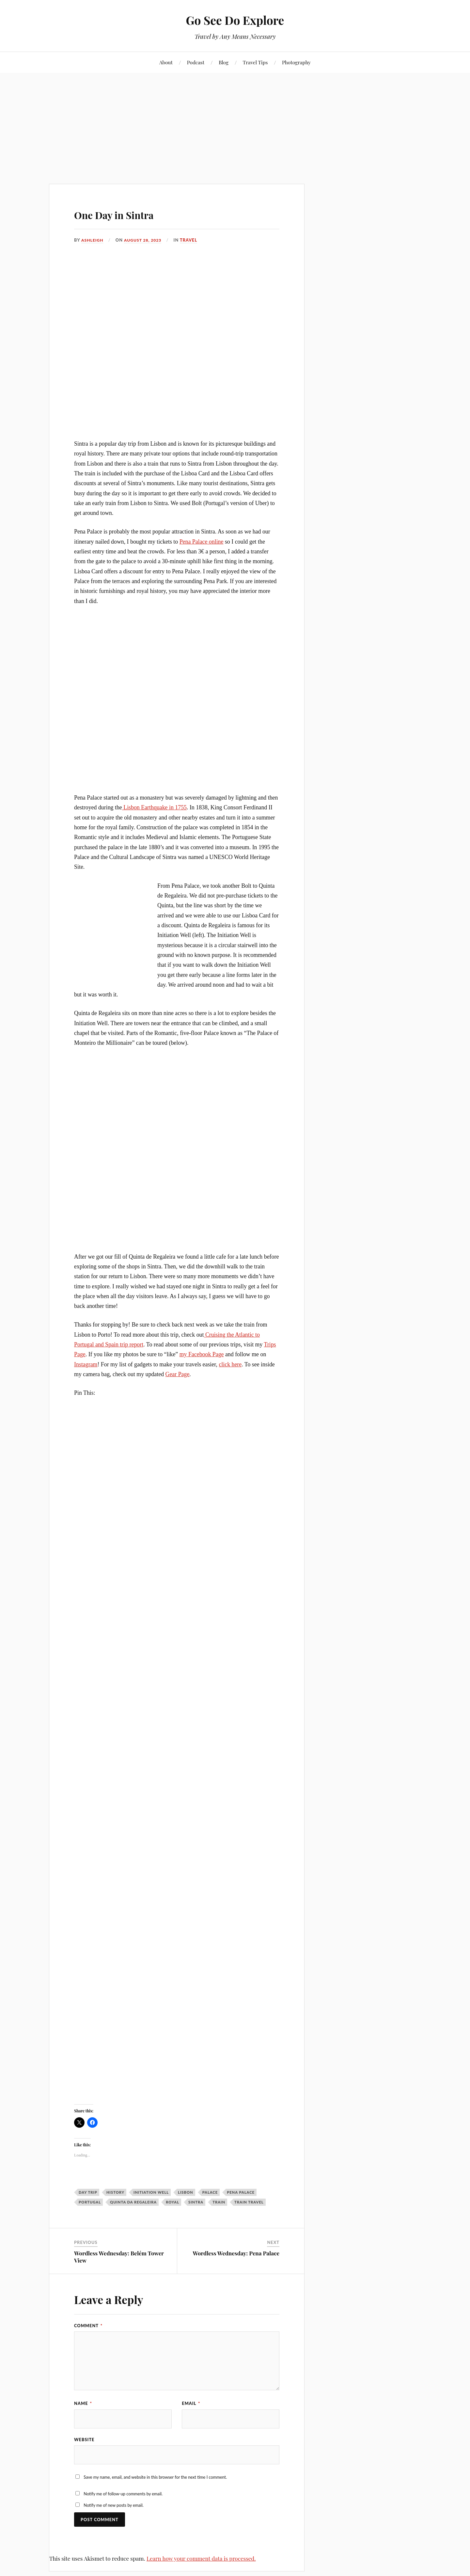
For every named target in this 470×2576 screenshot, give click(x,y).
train (218, 2202)
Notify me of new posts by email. (113, 2506)
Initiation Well (151, 2192)
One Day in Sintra (133, 213)
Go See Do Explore (235, 19)
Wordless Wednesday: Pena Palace (236, 2253)
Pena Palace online (202, 541)
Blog (223, 62)
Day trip (88, 2192)
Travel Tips (255, 62)
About (166, 62)
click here (230, 1364)
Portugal (90, 2202)
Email (191, 2403)
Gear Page (177, 1374)
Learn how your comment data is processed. (201, 2559)
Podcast (195, 62)
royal (172, 2202)
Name (83, 2403)
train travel (249, 2202)
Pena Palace (241, 2192)
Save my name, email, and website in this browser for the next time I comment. (155, 2478)
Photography (296, 62)
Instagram (85, 1364)
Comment (88, 2325)
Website (84, 2440)
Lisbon (185, 2192)
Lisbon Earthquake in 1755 (154, 807)
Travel (191, 240)
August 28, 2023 (144, 240)
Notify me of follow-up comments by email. (123, 2494)
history (115, 2192)
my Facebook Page (202, 1354)
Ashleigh (92, 240)
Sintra (195, 2202)
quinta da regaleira (133, 2202)
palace (210, 2192)
